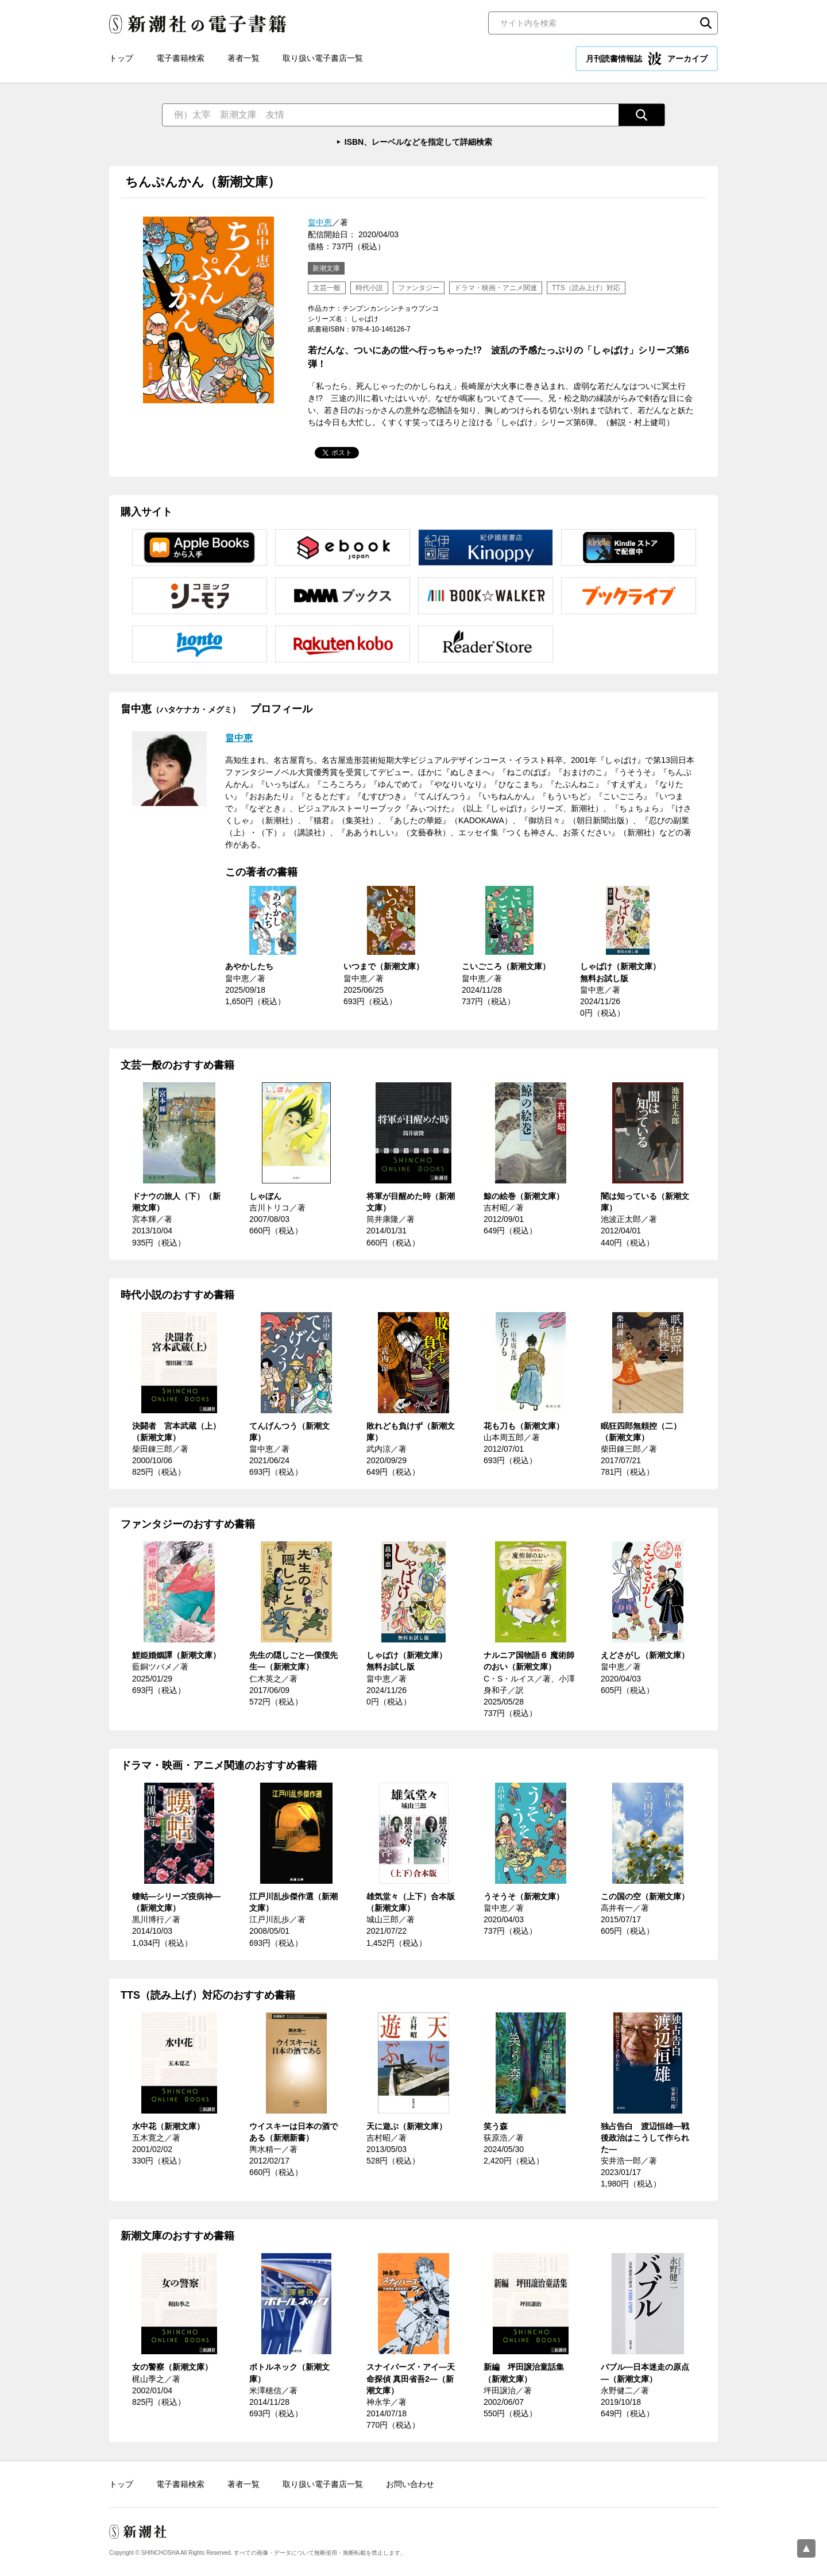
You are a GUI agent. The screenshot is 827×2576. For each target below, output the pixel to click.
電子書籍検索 (180, 58)
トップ (121, 58)
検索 (706, 23)
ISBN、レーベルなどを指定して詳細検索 (418, 141)
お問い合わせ (410, 2484)
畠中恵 (320, 222)
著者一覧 (243, 58)
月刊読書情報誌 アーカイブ (647, 58)
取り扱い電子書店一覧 (323, 58)
